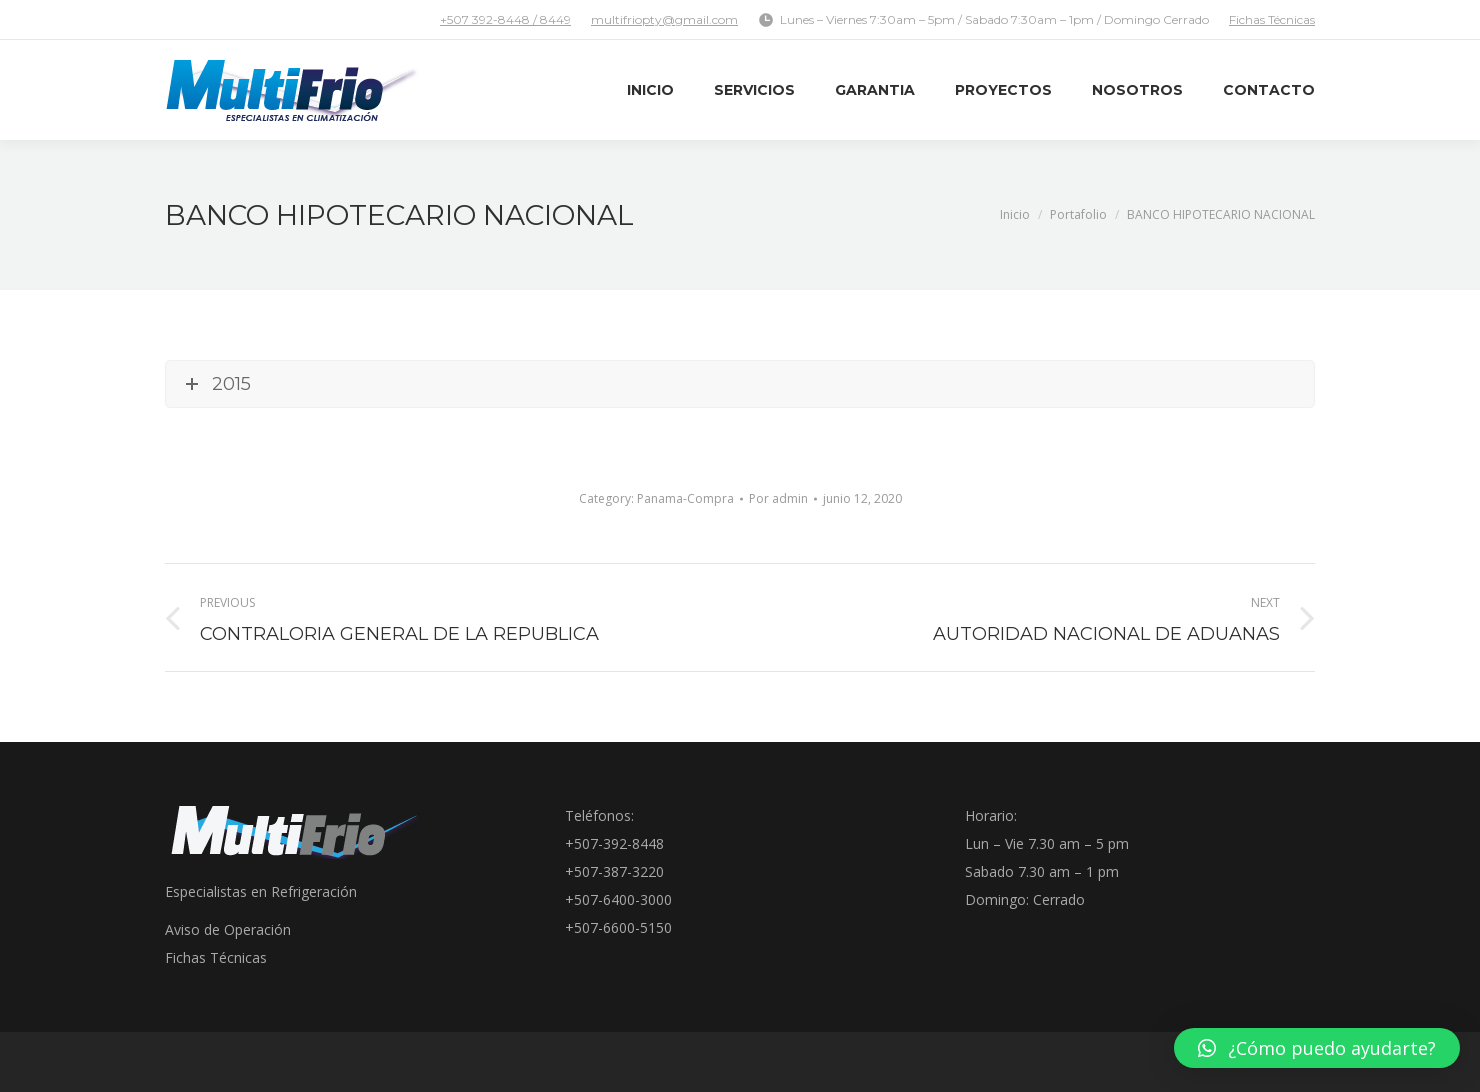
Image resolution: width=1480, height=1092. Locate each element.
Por (778, 498)
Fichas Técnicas (1272, 19)
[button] (1317, 1048)
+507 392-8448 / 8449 (505, 19)
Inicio (1015, 214)
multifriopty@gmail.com (664, 19)
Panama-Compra (685, 498)
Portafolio (1078, 214)
